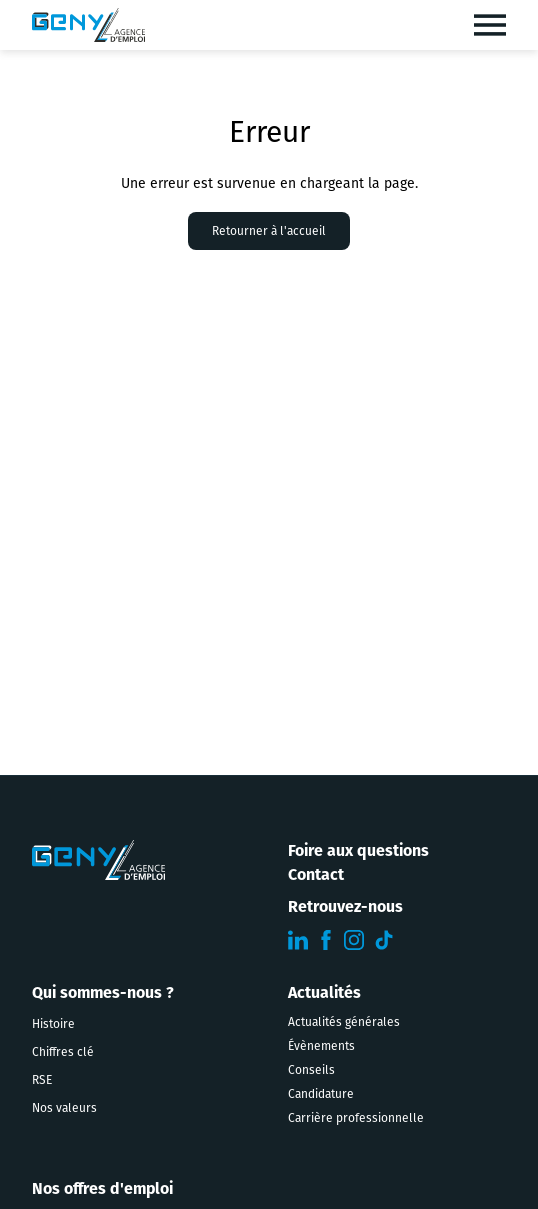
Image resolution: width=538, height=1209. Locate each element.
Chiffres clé (63, 1052)
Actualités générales (344, 1022)
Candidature (321, 1094)
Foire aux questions (358, 852)
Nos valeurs (64, 1108)
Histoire (53, 1024)
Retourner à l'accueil (269, 231)
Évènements (321, 1046)
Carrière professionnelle (356, 1118)
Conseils (311, 1070)
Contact (316, 876)
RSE (42, 1080)
